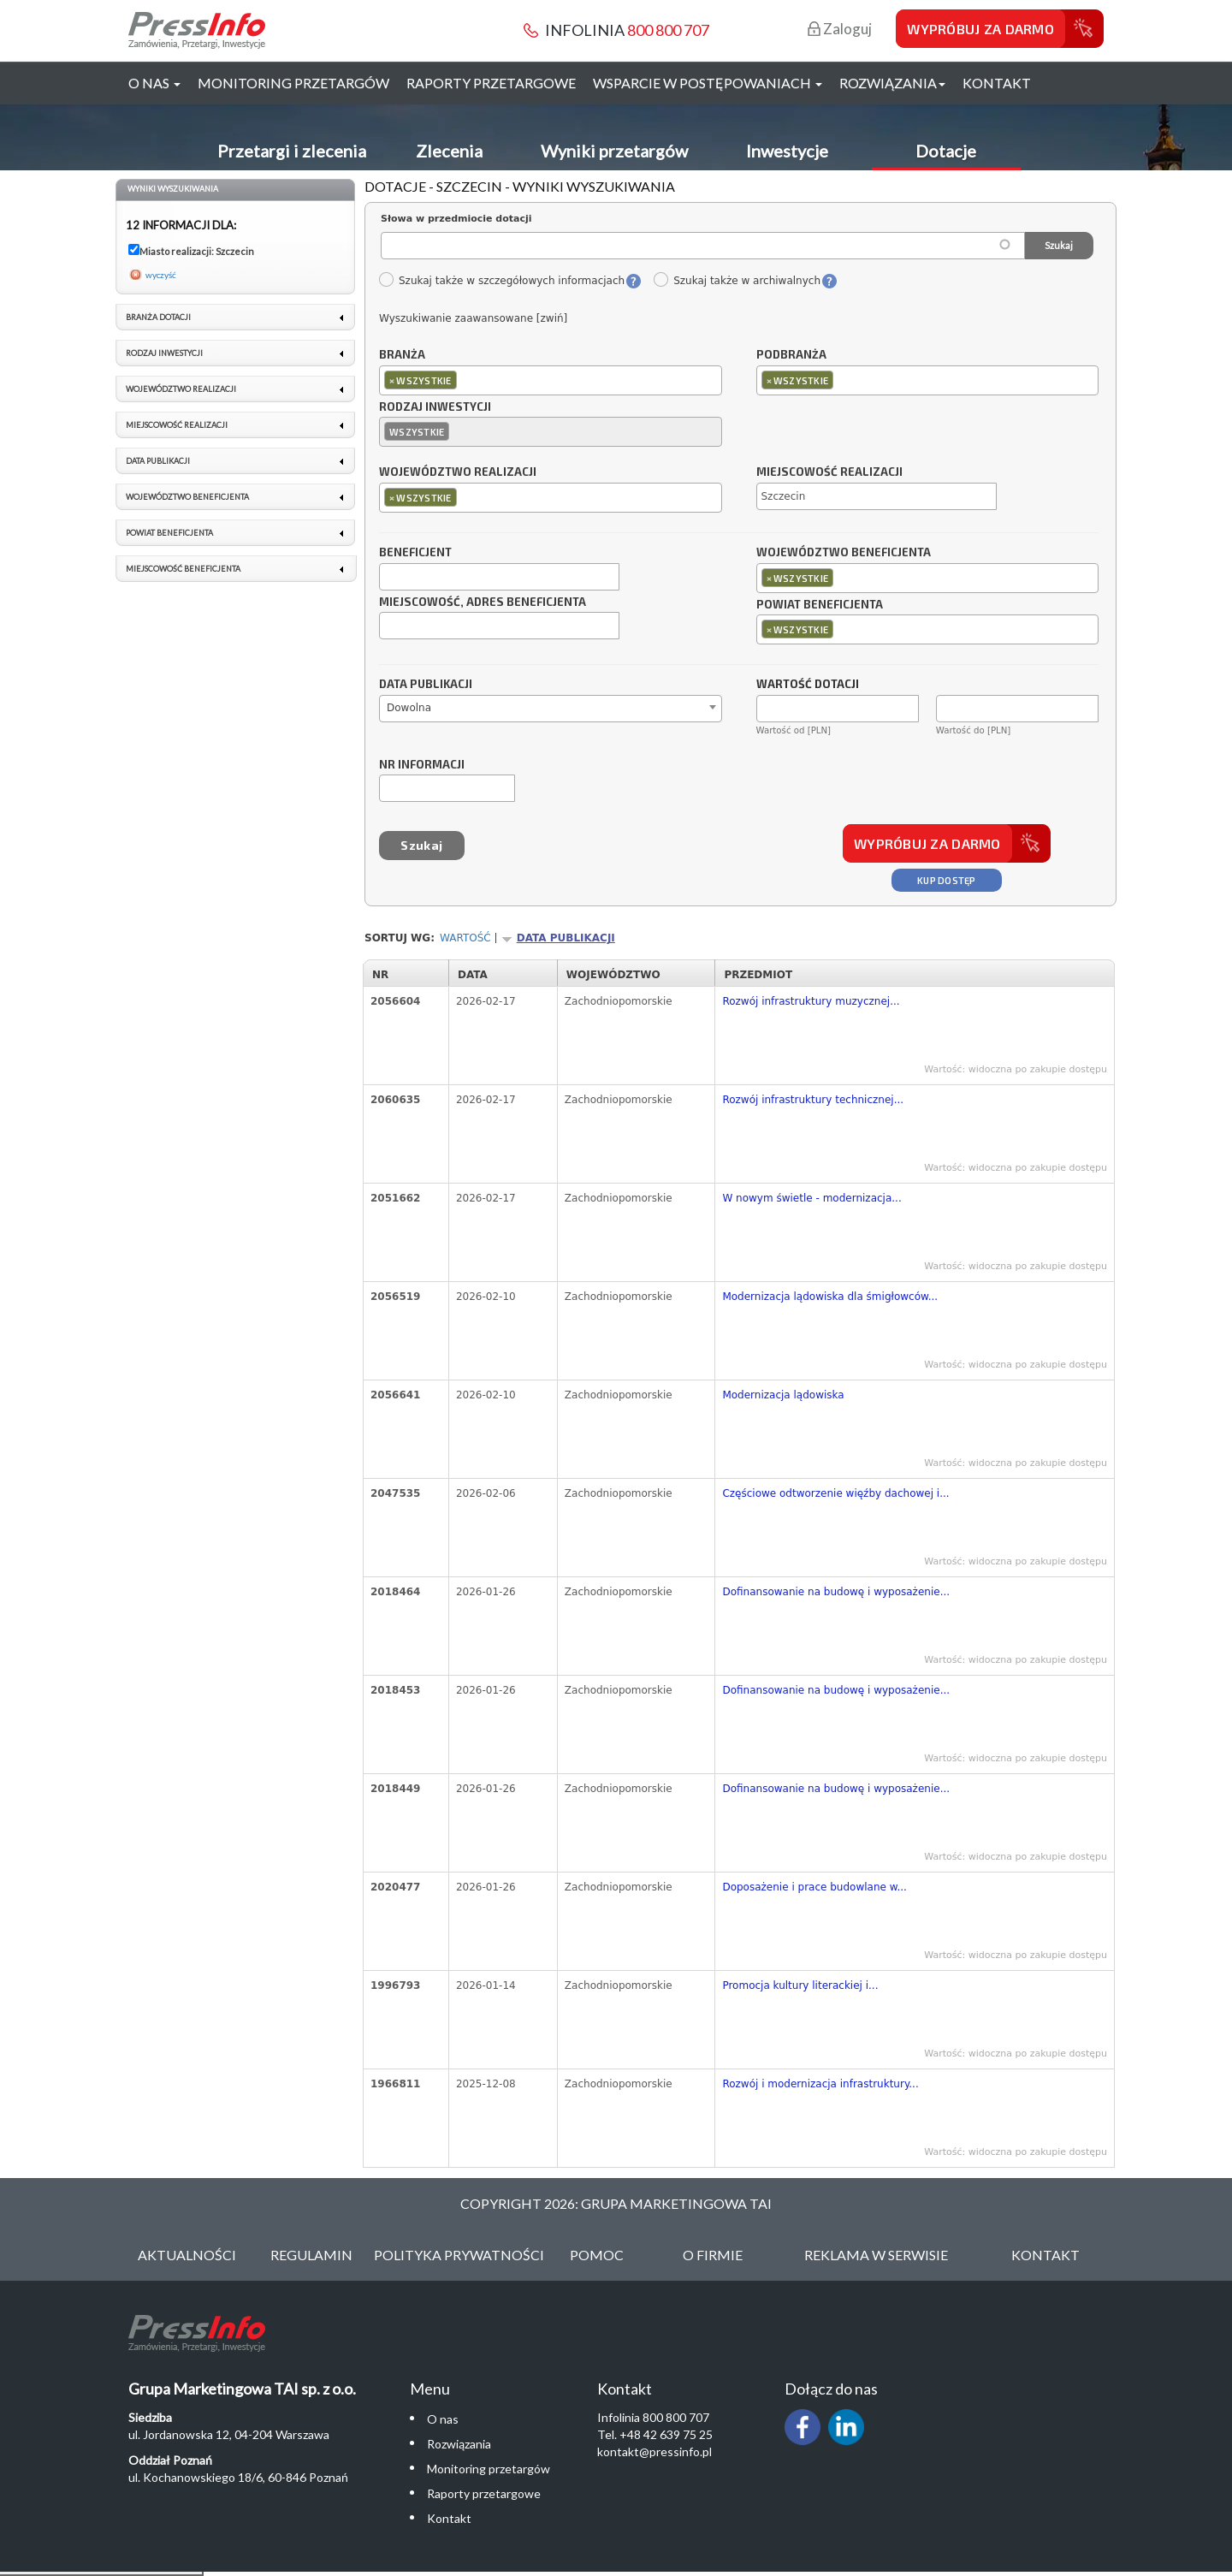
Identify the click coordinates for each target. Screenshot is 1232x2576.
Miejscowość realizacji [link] (177, 425)
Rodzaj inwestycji (435, 407)
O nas (443, 2419)
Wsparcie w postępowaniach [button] (707, 82)
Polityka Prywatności (459, 2255)
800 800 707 (668, 30)
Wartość (465, 938)
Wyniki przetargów (614, 150)
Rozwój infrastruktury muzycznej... (810, 1001)
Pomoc (597, 2255)
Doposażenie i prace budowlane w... (814, 1887)
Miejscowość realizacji (829, 472)
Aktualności (187, 2255)
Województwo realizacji (457, 472)
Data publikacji (425, 685)
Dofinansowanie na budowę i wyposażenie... (836, 1592)
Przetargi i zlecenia (291, 150)
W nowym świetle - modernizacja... (811, 1198)
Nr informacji (422, 765)
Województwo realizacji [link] (181, 389)
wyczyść (160, 275)
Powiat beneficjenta (819, 605)
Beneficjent (415, 553)
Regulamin (311, 2255)
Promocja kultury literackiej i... (800, 1985)
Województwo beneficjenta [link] (187, 497)
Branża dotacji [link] (158, 317)
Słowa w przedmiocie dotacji (456, 218)
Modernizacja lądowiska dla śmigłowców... (830, 1297)
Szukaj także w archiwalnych (737, 280)
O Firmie (713, 2255)
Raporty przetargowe (491, 82)
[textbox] (465, 380)
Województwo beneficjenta (843, 553)
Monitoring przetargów (293, 82)
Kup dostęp (946, 880)
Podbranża (791, 355)
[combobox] (550, 380)
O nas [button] (154, 82)
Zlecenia (449, 150)
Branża (402, 355)
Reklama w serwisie (876, 2255)
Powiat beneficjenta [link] (169, 532)
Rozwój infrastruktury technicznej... (812, 1100)
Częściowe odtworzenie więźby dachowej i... (835, 1493)
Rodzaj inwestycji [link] (164, 353)
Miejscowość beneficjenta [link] (183, 568)
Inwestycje (787, 150)
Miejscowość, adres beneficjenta (482, 602)
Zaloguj (840, 29)
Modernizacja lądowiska (783, 1395)
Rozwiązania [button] (892, 82)
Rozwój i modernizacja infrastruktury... (820, 2084)
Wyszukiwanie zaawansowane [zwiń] (473, 318)
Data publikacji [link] (158, 461)
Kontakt (996, 82)
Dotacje (945, 150)
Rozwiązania (459, 2444)
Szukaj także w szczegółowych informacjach (501, 280)
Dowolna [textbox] (409, 708)
